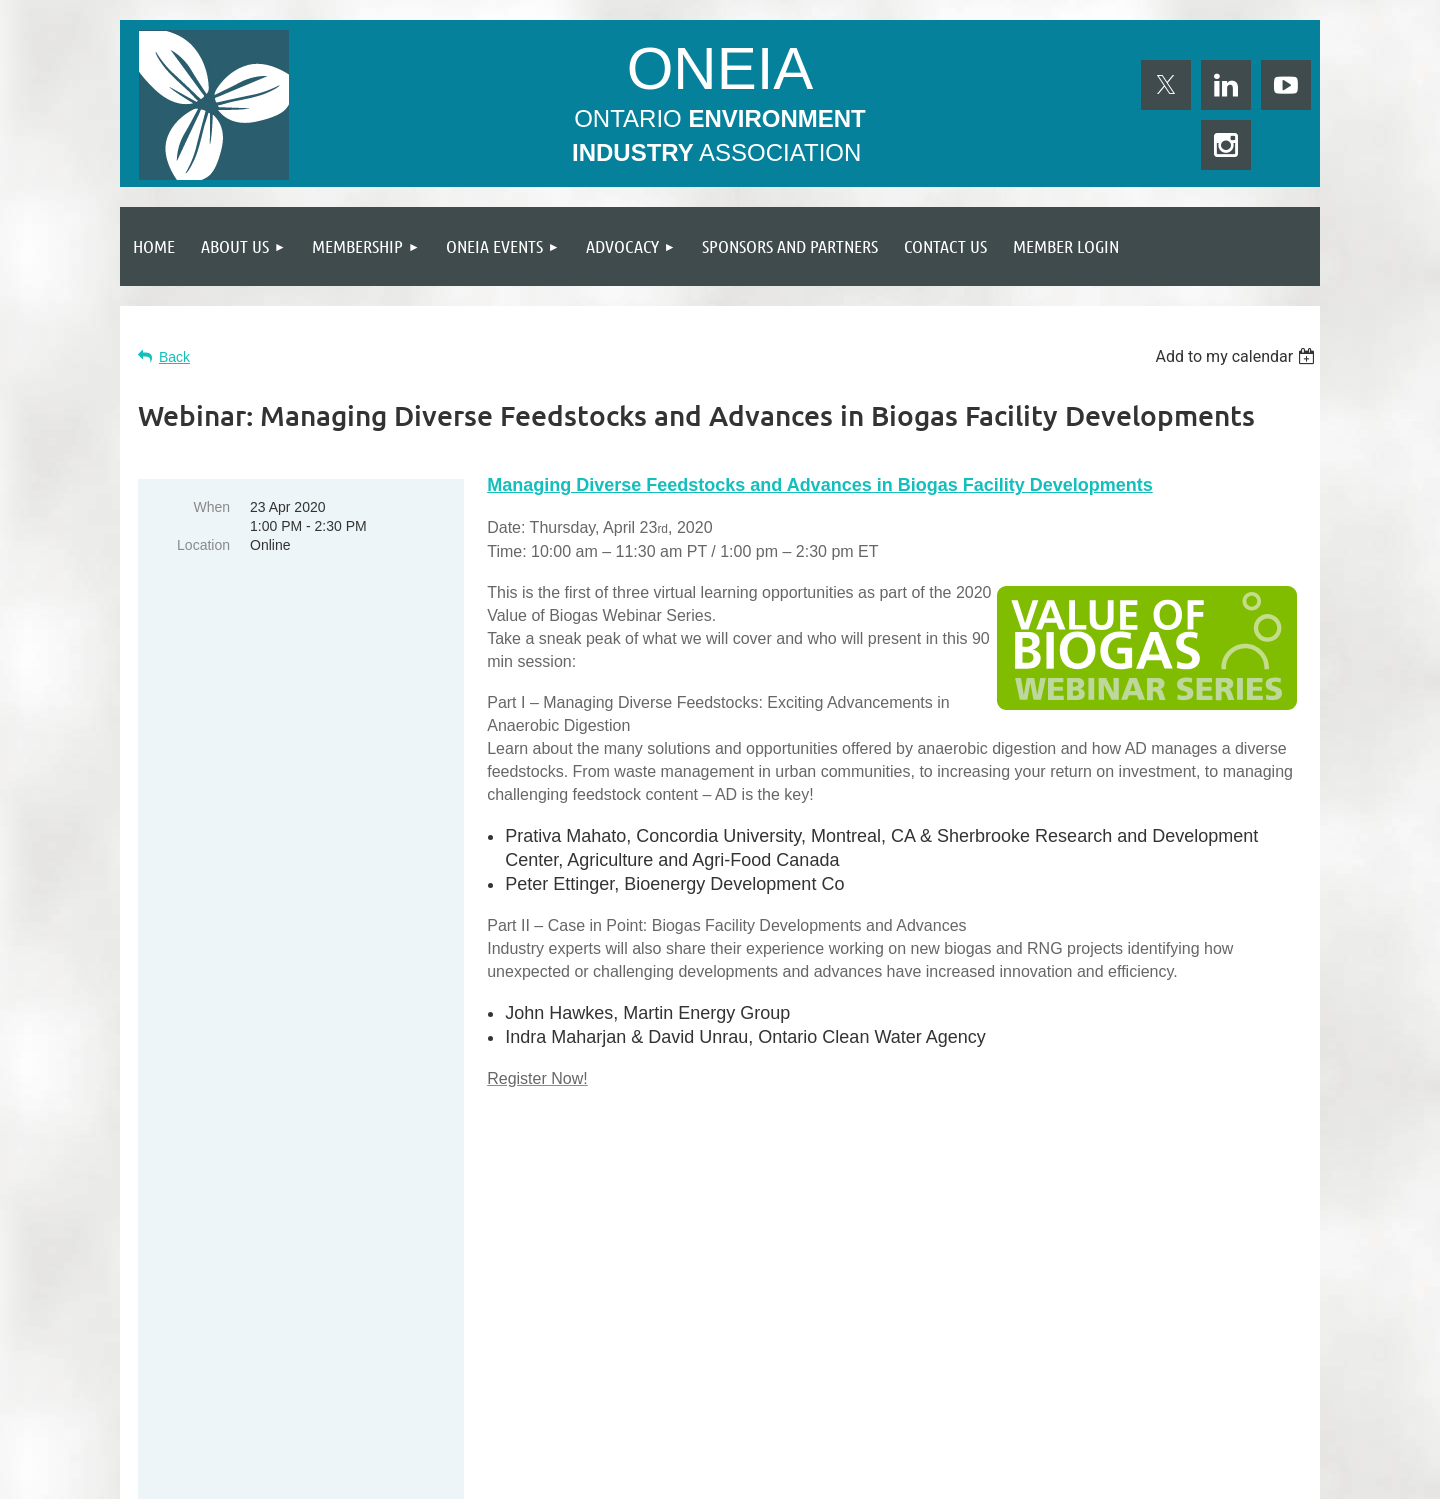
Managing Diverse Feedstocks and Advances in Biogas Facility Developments (820, 485)
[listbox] (1237, 356)
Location (203, 545)
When (211, 507)
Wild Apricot (1092, 1474)
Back (174, 357)
